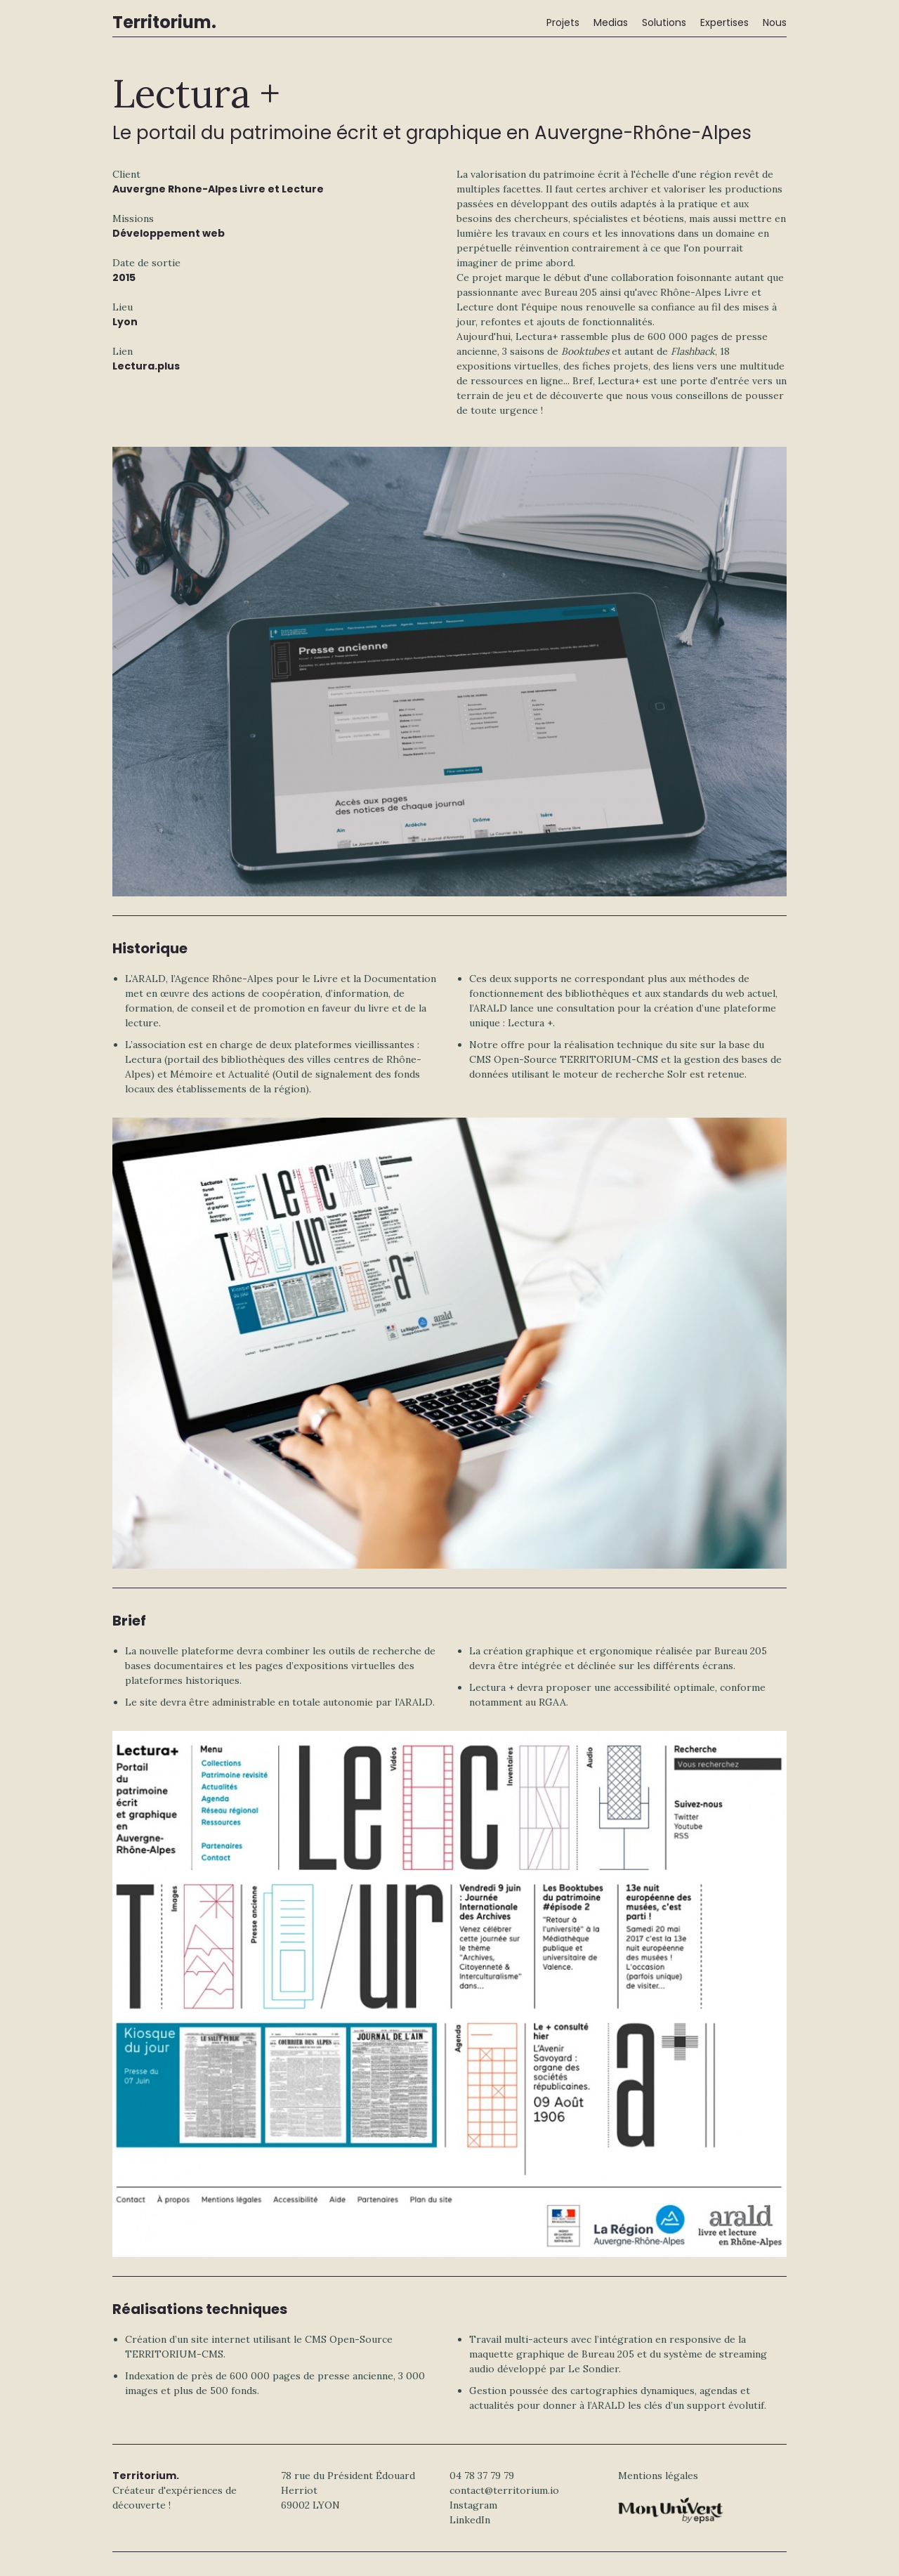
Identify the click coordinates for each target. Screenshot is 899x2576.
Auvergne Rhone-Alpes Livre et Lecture (218, 189)
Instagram (473, 2505)
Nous (775, 22)
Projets (562, 22)
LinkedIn (470, 2519)
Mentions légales (658, 2475)
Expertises (724, 22)
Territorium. (164, 22)
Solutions (664, 22)
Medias (610, 22)
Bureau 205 (570, 292)
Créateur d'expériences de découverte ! (174, 2490)
